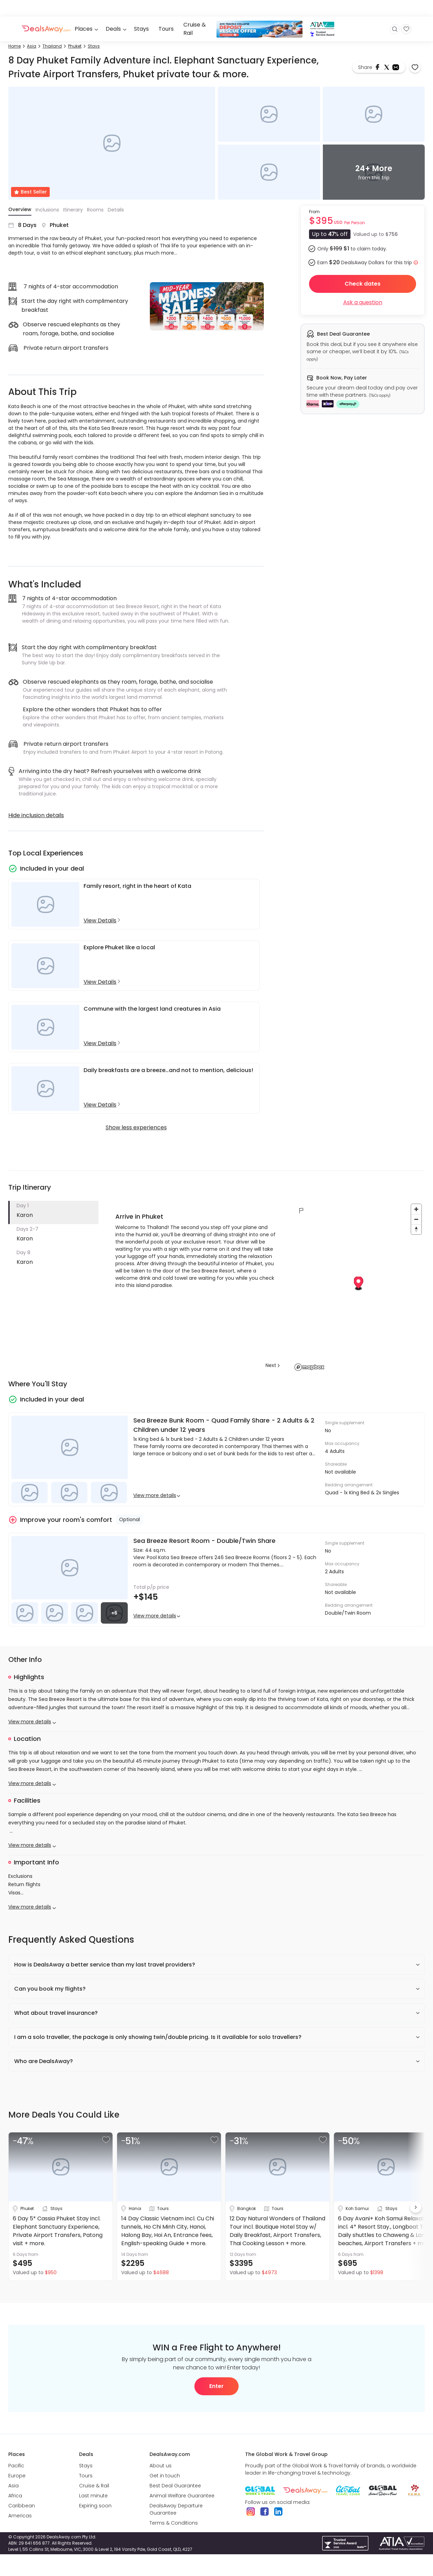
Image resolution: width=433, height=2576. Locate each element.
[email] (396, 67)
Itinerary (73, 209)
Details (116, 209)
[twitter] (387, 67)
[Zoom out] (416, 1219)
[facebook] (378, 67)
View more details (156, 1495)
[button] (53, 1212)
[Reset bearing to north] (416, 1229)
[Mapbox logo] (309, 1367)
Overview (19, 209)
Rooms (95, 209)
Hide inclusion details (36, 815)
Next (273, 1365)
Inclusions (47, 209)
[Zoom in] (416, 1209)
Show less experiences (136, 1127)
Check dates (363, 284)
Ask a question (362, 302)
